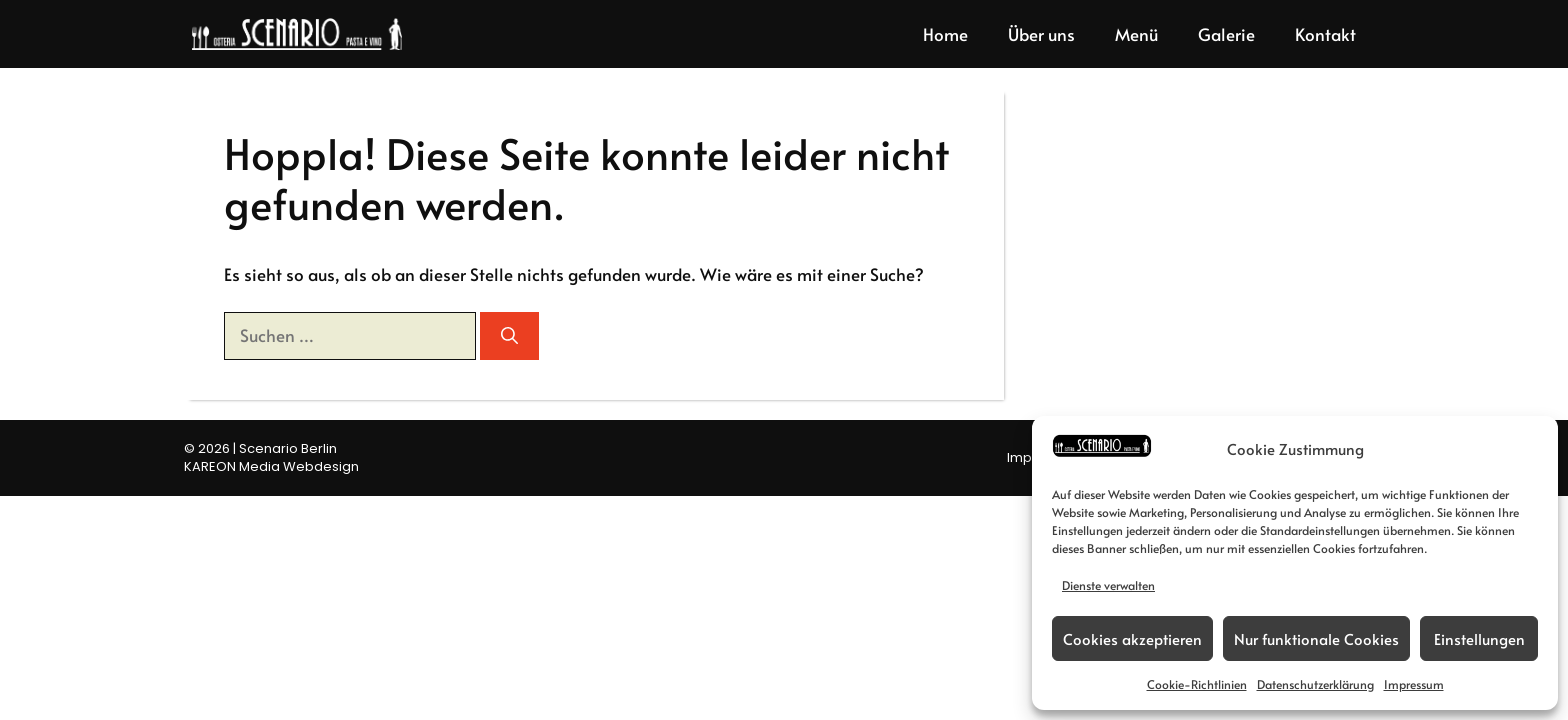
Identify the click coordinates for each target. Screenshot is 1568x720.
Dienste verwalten (1108, 585)
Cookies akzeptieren (1132, 638)
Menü (1136, 34)
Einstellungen (1479, 638)
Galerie (1226, 34)
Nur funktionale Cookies (1316, 638)
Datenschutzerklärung (1315, 684)
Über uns (1041, 34)
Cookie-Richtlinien (1197, 684)
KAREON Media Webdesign (271, 466)
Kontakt (1325, 34)
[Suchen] (509, 336)
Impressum (1414, 684)
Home (945, 34)
